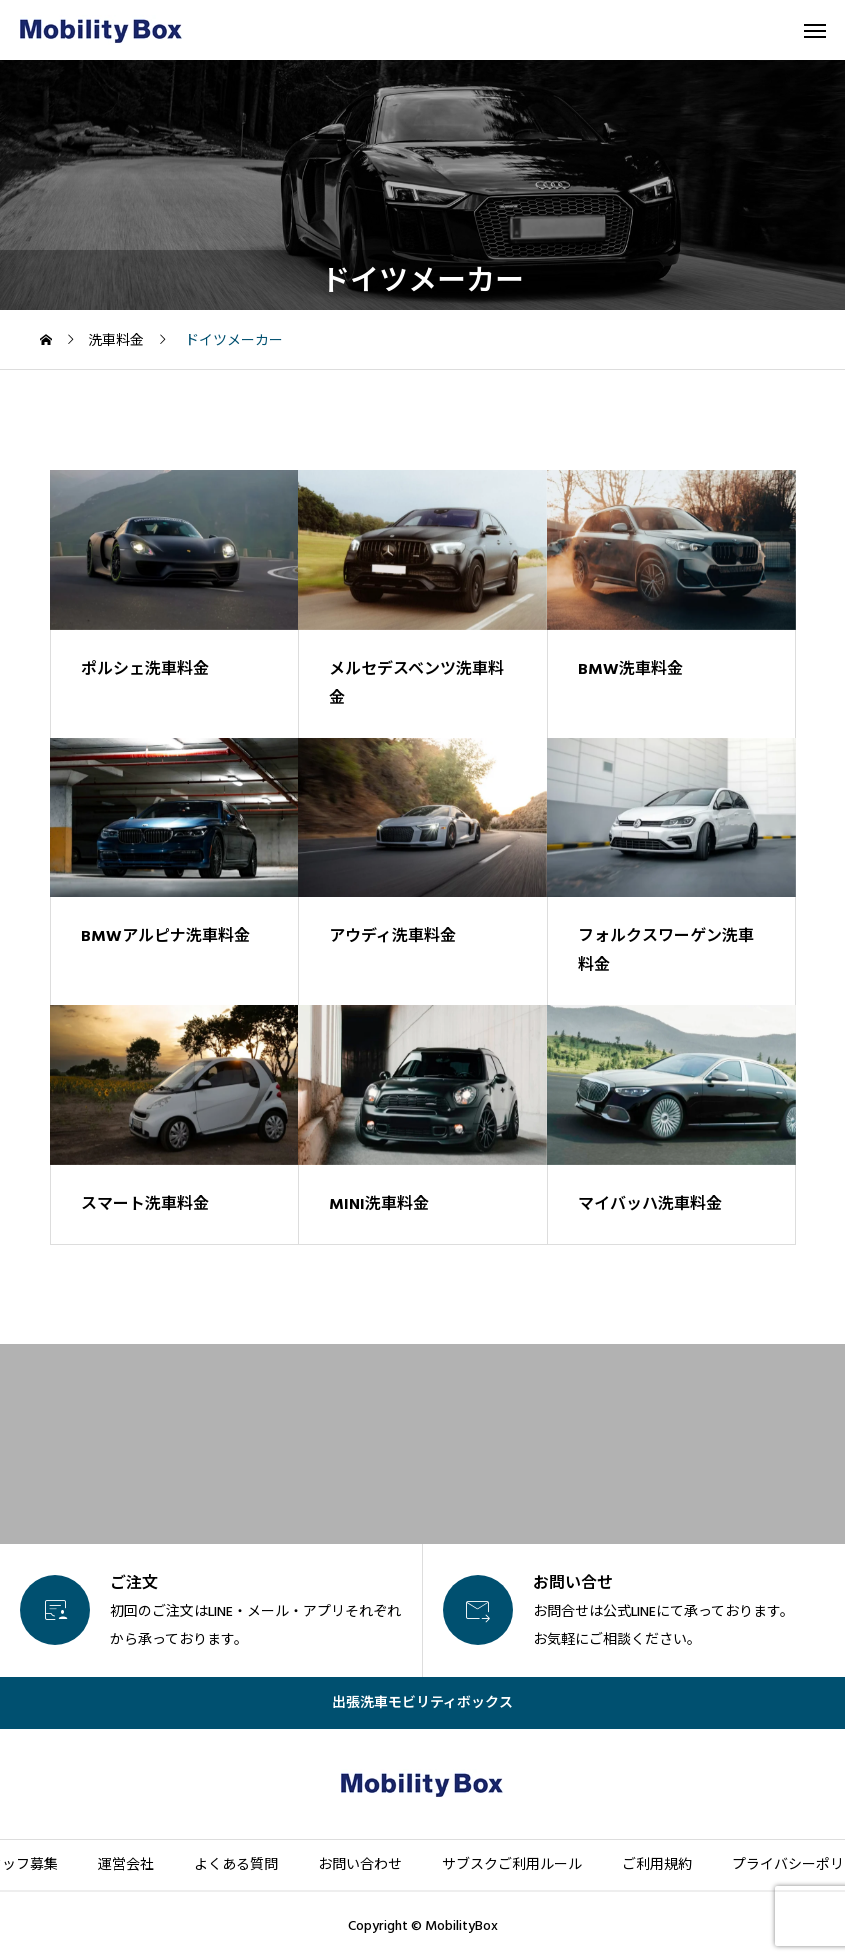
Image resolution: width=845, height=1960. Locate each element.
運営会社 (126, 1865)
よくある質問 (236, 1865)
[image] (174, 550)
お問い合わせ (360, 1865)
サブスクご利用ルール (512, 1865)
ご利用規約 (657, 1865)
